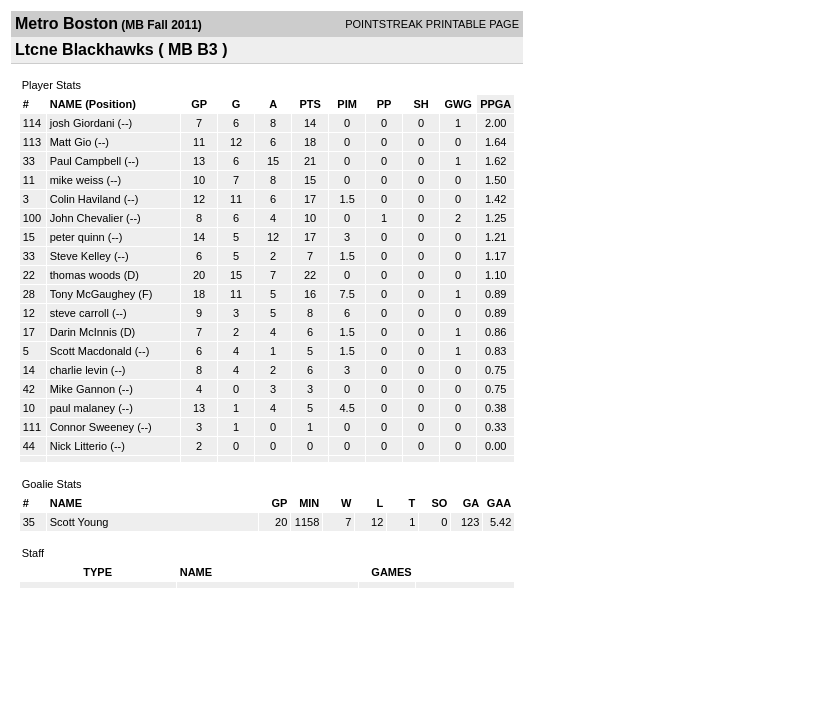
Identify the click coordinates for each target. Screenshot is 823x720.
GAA (499, 503)
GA (471, 503)
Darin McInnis (83, 332)
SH (420, 104)
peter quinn (77, 237)
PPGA (495, 104)
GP (199, 104)
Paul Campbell (86, 161)
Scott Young (79, 522)
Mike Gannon (82, 389)
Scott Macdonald (91, 351)
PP (384, 104)
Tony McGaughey (93, 294)
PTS (309, 104)
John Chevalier (86, 218)
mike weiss (77, 180)
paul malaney (82, 408)
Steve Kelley (80, 256)
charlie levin (79, 370)
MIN (309, 503)
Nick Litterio (78, 446)
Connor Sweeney (92, 427)
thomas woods (85, 275)
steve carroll (79, 313)
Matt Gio (71, 142)
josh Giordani (82, 123)
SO (439, 503)
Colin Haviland (85, 199)
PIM (347, 104)
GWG (458, 104)
